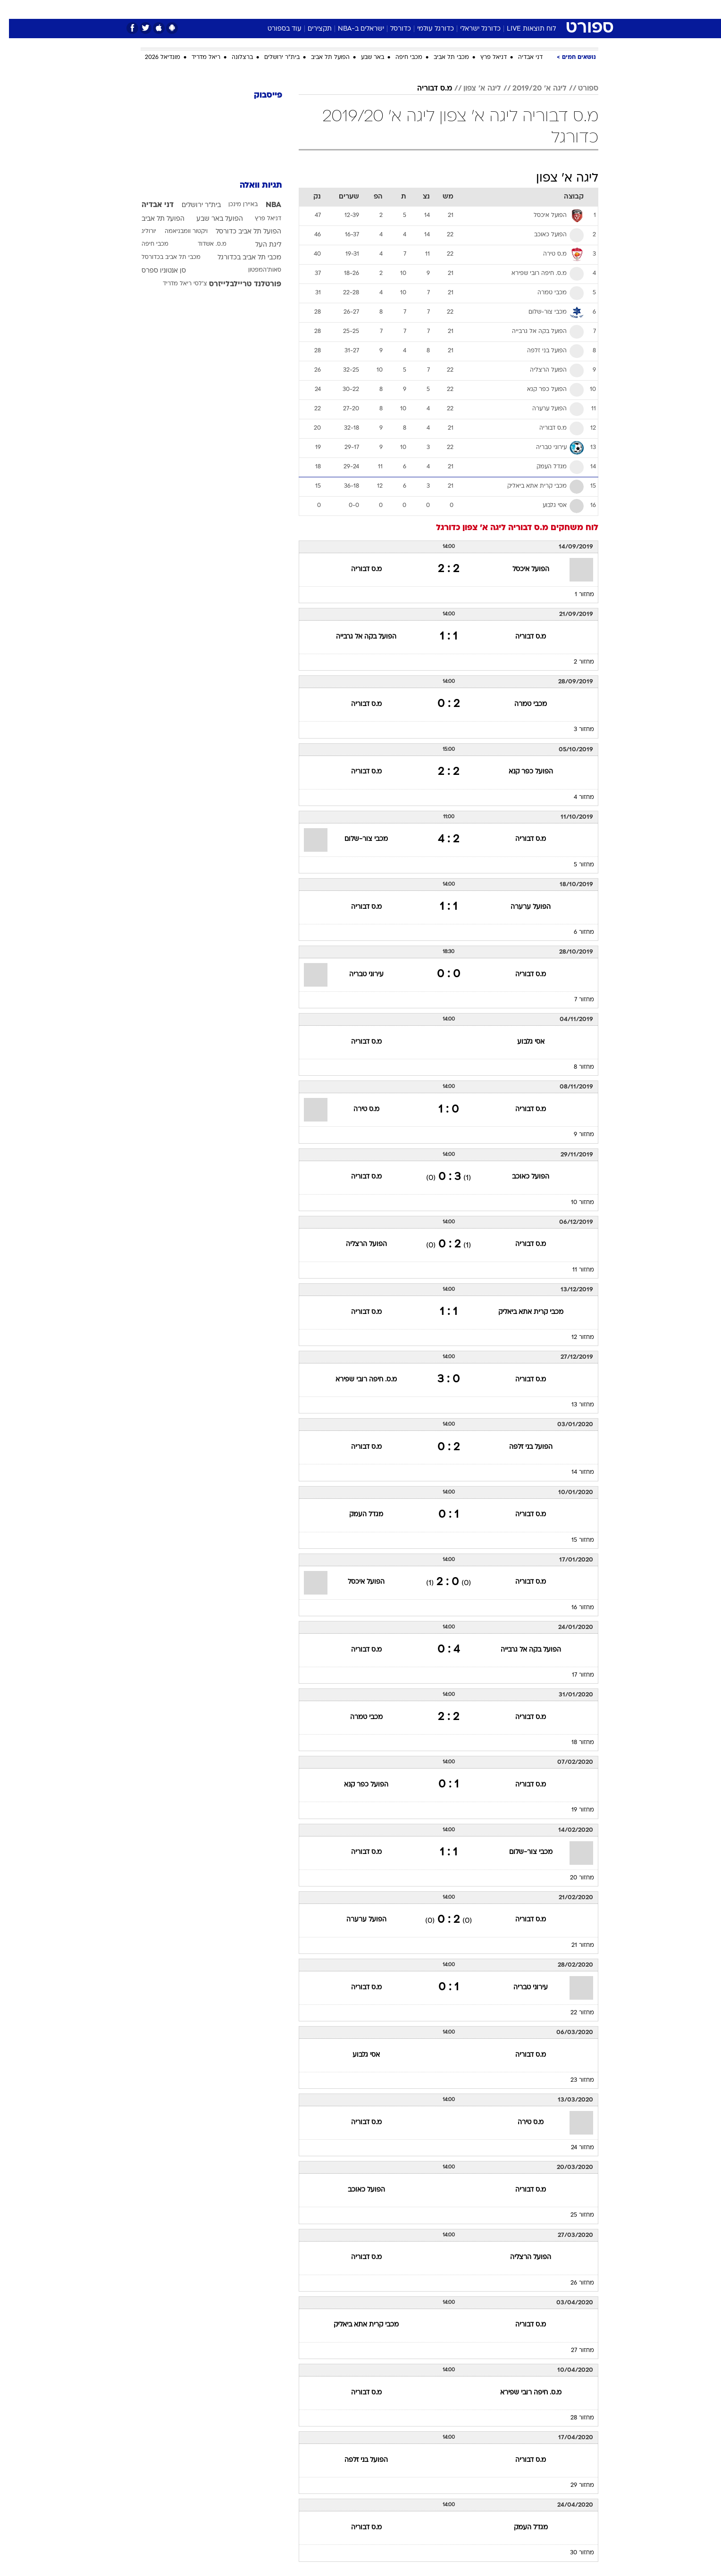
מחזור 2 (575, 662)
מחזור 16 (573, 1608)
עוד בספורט (276, 29)
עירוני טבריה (357, 975)
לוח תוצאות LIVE (522, 29)
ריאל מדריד (197, 57)
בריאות (355, 9)
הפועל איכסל (521, 569)
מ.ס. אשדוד (203, 244)
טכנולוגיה (287, 9)
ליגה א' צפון (473, 88)
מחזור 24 (573, 2148)
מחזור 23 (573, 2080)
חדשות (527, 9)
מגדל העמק (357, 1515)
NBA (264, 205)
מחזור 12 (573, 1337)
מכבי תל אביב (442, 57)
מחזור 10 (573, 1202)
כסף (408, 9)
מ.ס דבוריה (425, 88)
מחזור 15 (573, 1540)
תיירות (323, 9)
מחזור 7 (575, 1000)
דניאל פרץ (484, 57)
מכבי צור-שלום (357, 839)
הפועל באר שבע (210, 219)
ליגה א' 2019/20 (530, 88)
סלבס (435, 9)
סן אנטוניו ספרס (155, 271)
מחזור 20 (573, 1878)
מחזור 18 (573, 1742)
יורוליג (140, 231)
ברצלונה (233, 57)
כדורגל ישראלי (471, 29)
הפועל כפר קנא (522, 772)
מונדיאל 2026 (153, 57)
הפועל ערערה (522, 907)
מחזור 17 (574, 1675)
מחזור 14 (573, 1472)
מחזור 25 (573, 2215)
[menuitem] (521, 9)
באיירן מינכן (234, 205)
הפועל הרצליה (357, 1244)
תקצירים (311, 29)
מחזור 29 (573, 2485)
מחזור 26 (573, 2283)
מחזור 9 (575, 1135)
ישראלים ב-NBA (352, 29)
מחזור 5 (575, 865)
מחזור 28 (573, 2418)
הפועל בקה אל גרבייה (357, 637)
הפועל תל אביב (321, 57)
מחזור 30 (573, 2553)
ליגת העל (259, 245)
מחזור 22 (573, 2013)
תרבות (465, 9)
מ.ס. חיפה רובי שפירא (357, 1380)
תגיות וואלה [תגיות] (252, 186)
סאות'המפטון (255, 270)
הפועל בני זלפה (522, 1447)
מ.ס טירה (357, 1109)
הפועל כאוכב (521, 1177)
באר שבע (363, 57)
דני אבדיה (521, 57)
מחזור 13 (573, 1405)
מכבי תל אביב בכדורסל (162, 257)
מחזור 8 (575, 1067)
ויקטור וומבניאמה (177, 231)
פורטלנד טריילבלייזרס (236, 284)
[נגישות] (13, 10)
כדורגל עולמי (426, 29)
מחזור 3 (575, 729)
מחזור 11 (574, 1270)
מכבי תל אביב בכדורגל (240, 258)
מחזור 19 (573, 1810)
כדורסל (391, 29)
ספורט (495, 9)
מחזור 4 (575, 797)
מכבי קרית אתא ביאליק (521, 1312)
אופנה (252, 9)
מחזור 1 (575, 595)
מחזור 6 (575, 932)
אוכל (384, 9)
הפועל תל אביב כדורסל (239, 232)
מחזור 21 (573, 1945)
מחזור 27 (573, 2350)
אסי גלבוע (522, 1042)
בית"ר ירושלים (273, 57)
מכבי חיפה (399, 57)
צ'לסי (191, 284)
